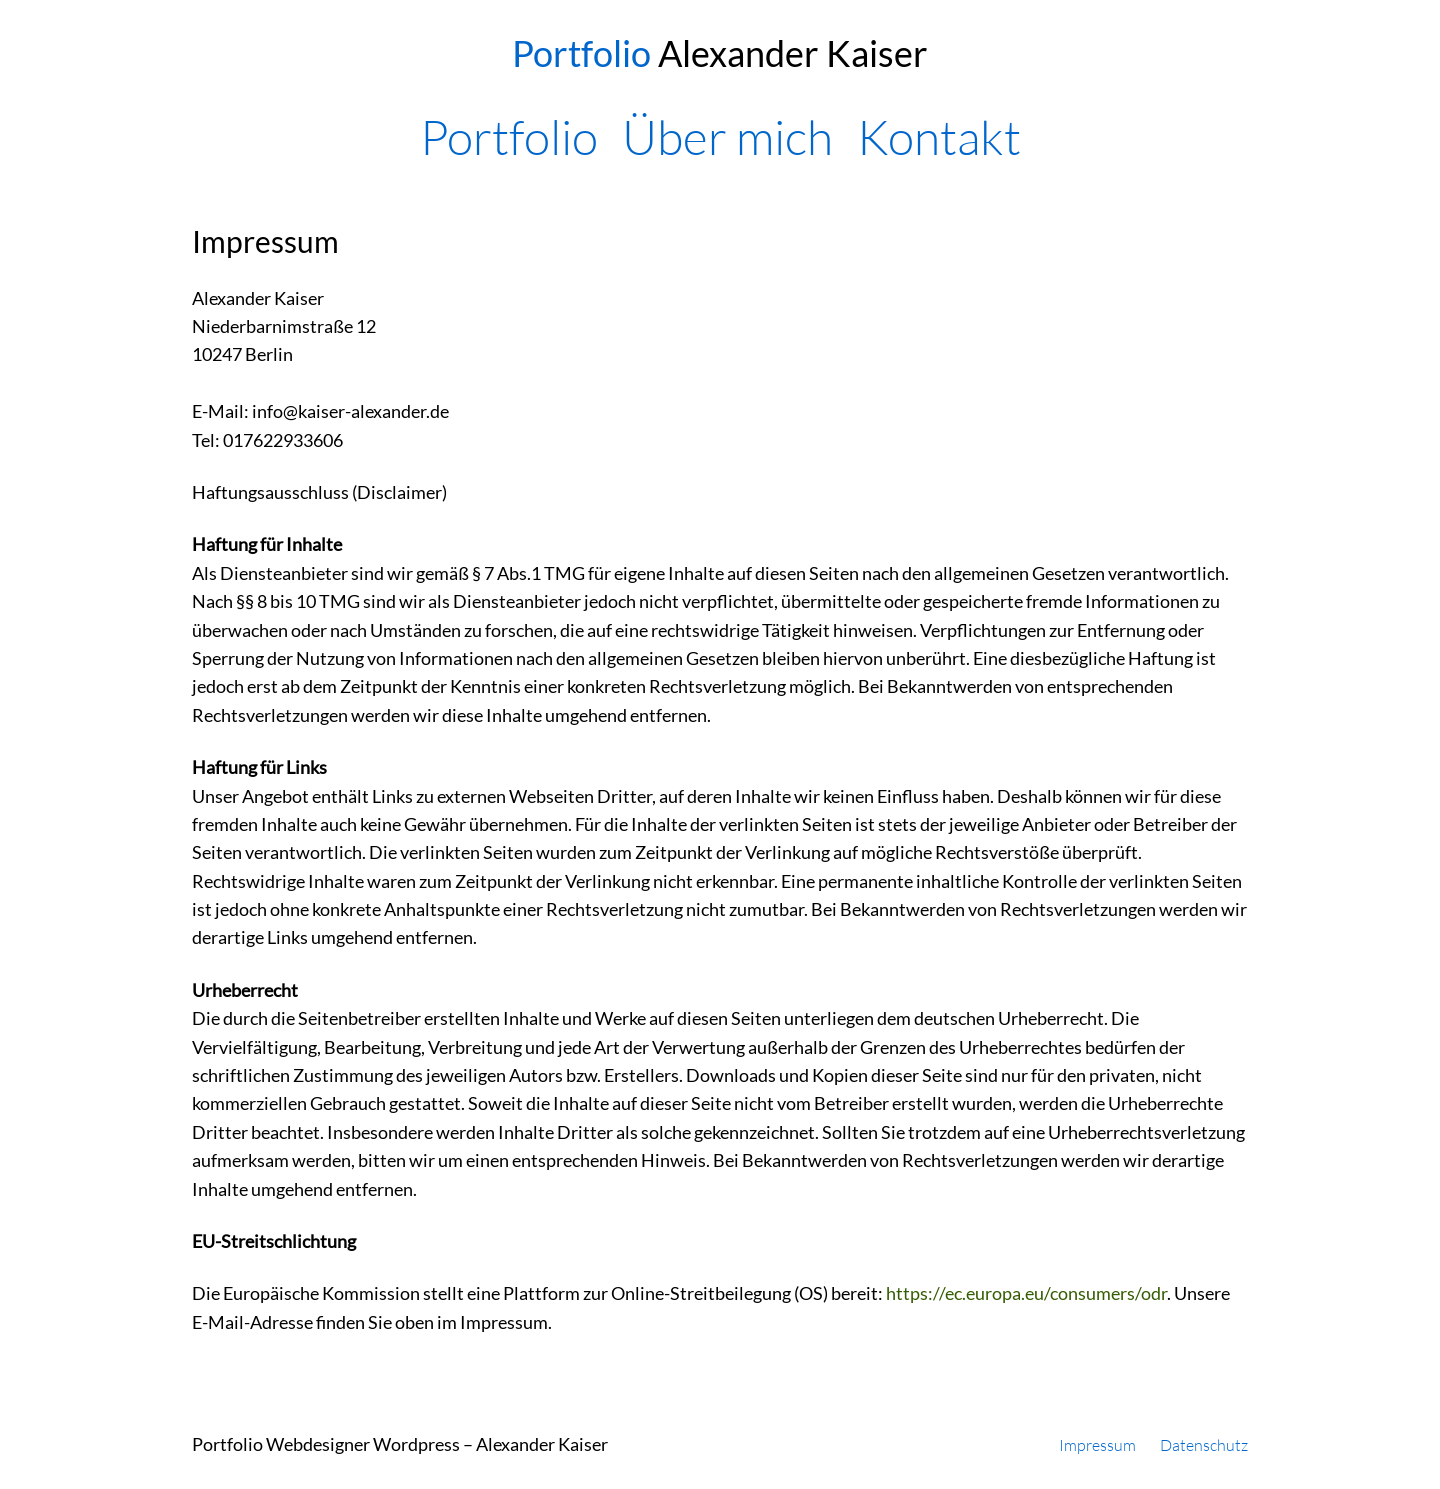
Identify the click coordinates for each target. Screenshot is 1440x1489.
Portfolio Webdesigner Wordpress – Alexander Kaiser (400, 1444)
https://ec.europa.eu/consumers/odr (1026, 1293)
